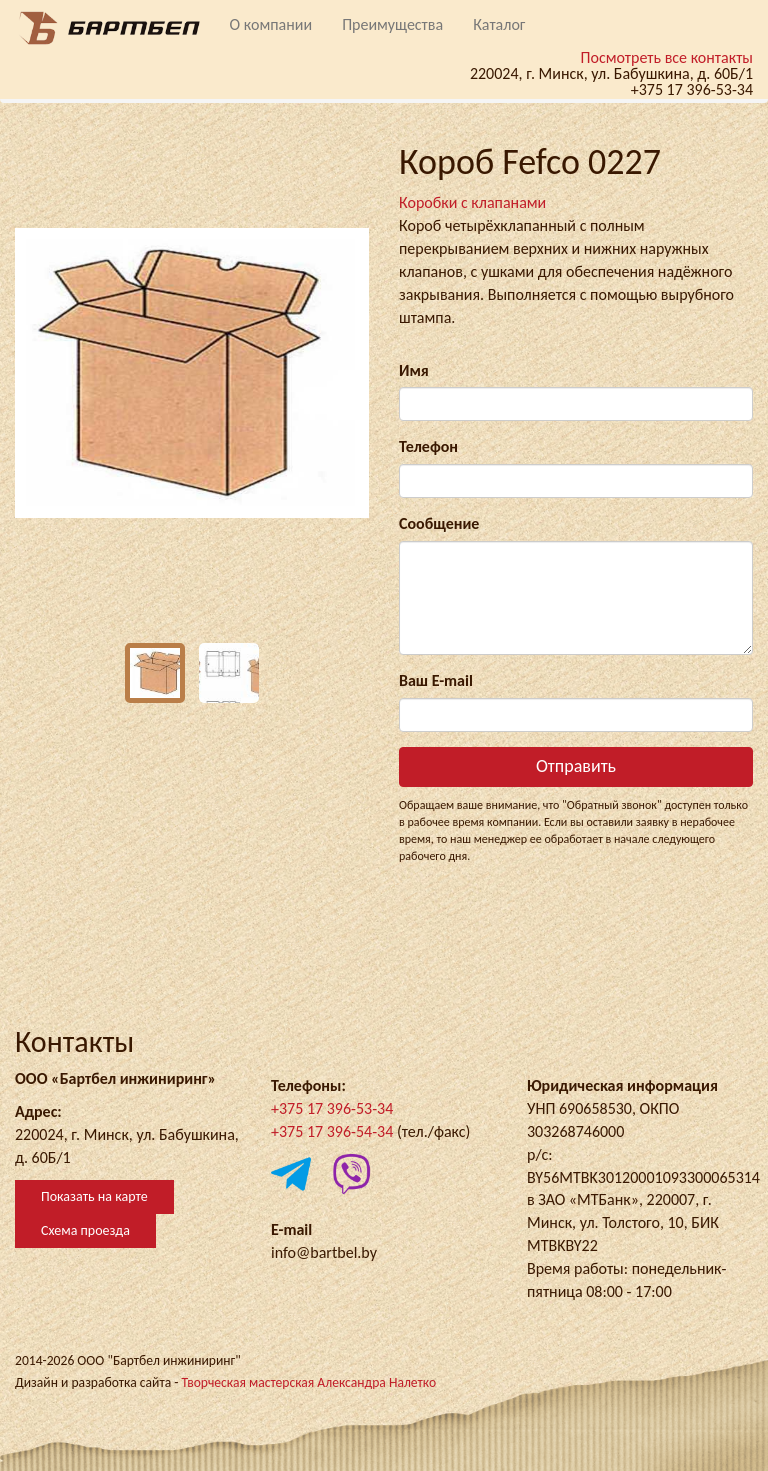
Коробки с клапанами (472, 202)
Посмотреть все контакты (667, 57)
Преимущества (392, 24)
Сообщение (439, 523)
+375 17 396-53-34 (332, 1108)
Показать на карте (94, 1196)
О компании (271, 24)
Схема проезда (85, 1230)
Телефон (428, 446)
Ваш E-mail (436, 680)
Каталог (499, 24)
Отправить (576, 766)
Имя (414, 370)
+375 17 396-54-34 (332, 1131)
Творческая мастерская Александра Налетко (308, 1382)
